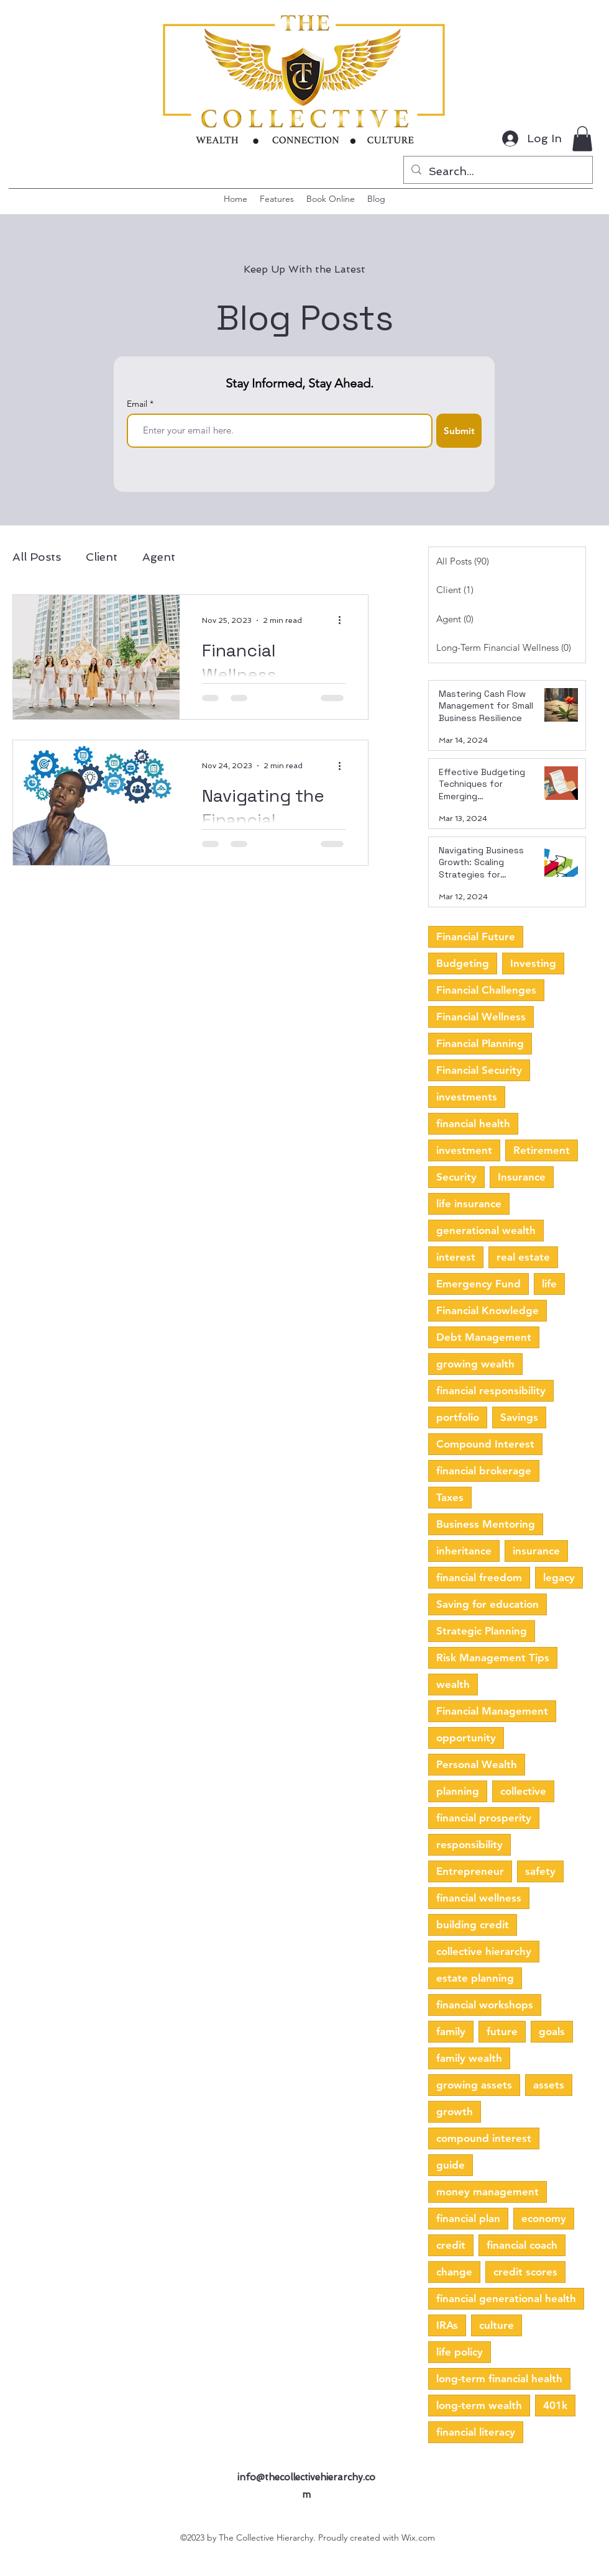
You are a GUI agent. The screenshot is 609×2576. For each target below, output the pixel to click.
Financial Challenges (486, 990)
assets (548, 2085)
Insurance (522, 1177)
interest (455, 1257)
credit (450, 2245)
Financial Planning (480, 1043)
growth (454, 2111)
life (549, 1283)
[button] (582, 139)
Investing (533, 963)
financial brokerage (483, 1470)
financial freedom (479, 1577)
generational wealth (486, 1230)
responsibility (469, 1844)
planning (457, 1791)
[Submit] (459, 431)
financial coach (522, 2245)
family (450, 2031)
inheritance (464, 1550)
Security (456, 1177)
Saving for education (487, 1604)
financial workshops (484, 2004)
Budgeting (462, 963)
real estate (523, 1257)
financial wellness (478, 1898)
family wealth (469, 2058)
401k (555, 2405)
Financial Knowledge (487, 1310)
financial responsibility (491, 1390)
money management (487, 2191)
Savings (519, 1417)
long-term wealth (479, 2405)
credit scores (525, 2271)
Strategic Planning (481, 1631)
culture (496, 2325)
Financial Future (475, 936)
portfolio (457, 1417)
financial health (473, 1123)
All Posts (36, 556)
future (502, 2031)
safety (540, 1871)
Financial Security (479, 1070)
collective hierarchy (483, 1951)
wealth (453, 1684)
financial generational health (506, 2298)
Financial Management (492, 1711)
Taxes (450, 1497)
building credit (472, 1924)
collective (523, 1791)
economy (543, 2218)
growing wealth (475, 1364)
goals (552, 2031)
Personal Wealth (476, 1764)
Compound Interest (485, 1444)
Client (101, 556)
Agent (158, 556)
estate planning (475, 1978)
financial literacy (475, 2432)
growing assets (474, 2085)
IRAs (447, 2325)
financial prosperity (483, 1818)
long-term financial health (499, 2378)
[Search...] (497, 171)
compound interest (483, 2138)
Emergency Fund (478, 1283)
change (454, 2271)
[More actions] (343, 620)
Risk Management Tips (492, 1657)
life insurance (468, 1203)
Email (138, 403)
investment (464, 1150)
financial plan (468, 2218)
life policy (459, 2352)
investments (466, 1097)
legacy (559, 1577)
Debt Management (483, 1337)
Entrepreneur (470, 1871)
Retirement (541, 1150)
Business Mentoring (485, 1524)
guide (450, 2165)
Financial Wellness (481, 1016)
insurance (536, 1550)
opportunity (466, 1737)
